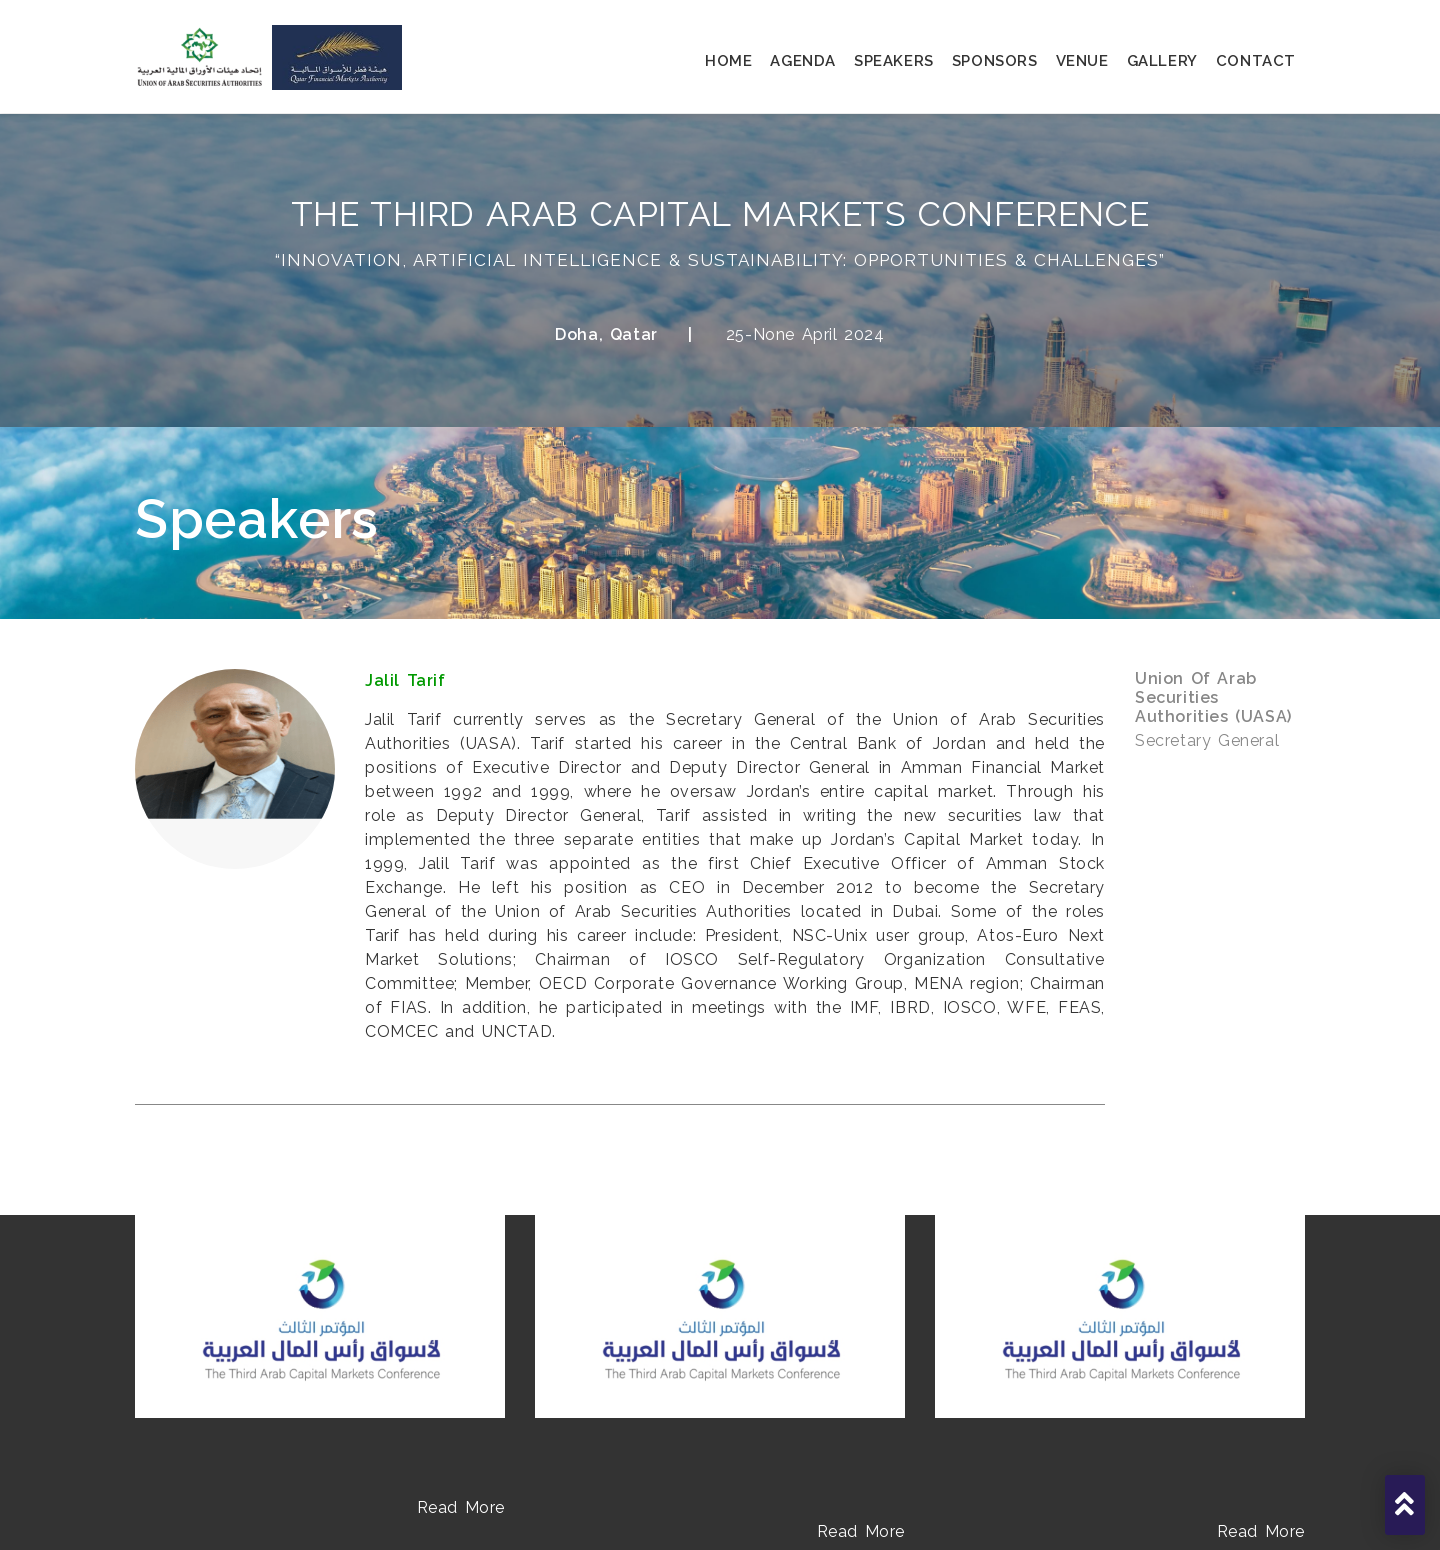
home (728, 61)
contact (1256, 61)
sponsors (995, 61)
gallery (1162, 61)
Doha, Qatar (606, 334)
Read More (461, 1507)
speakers (894, 61)
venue (1082, 61)
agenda (803, 61)
